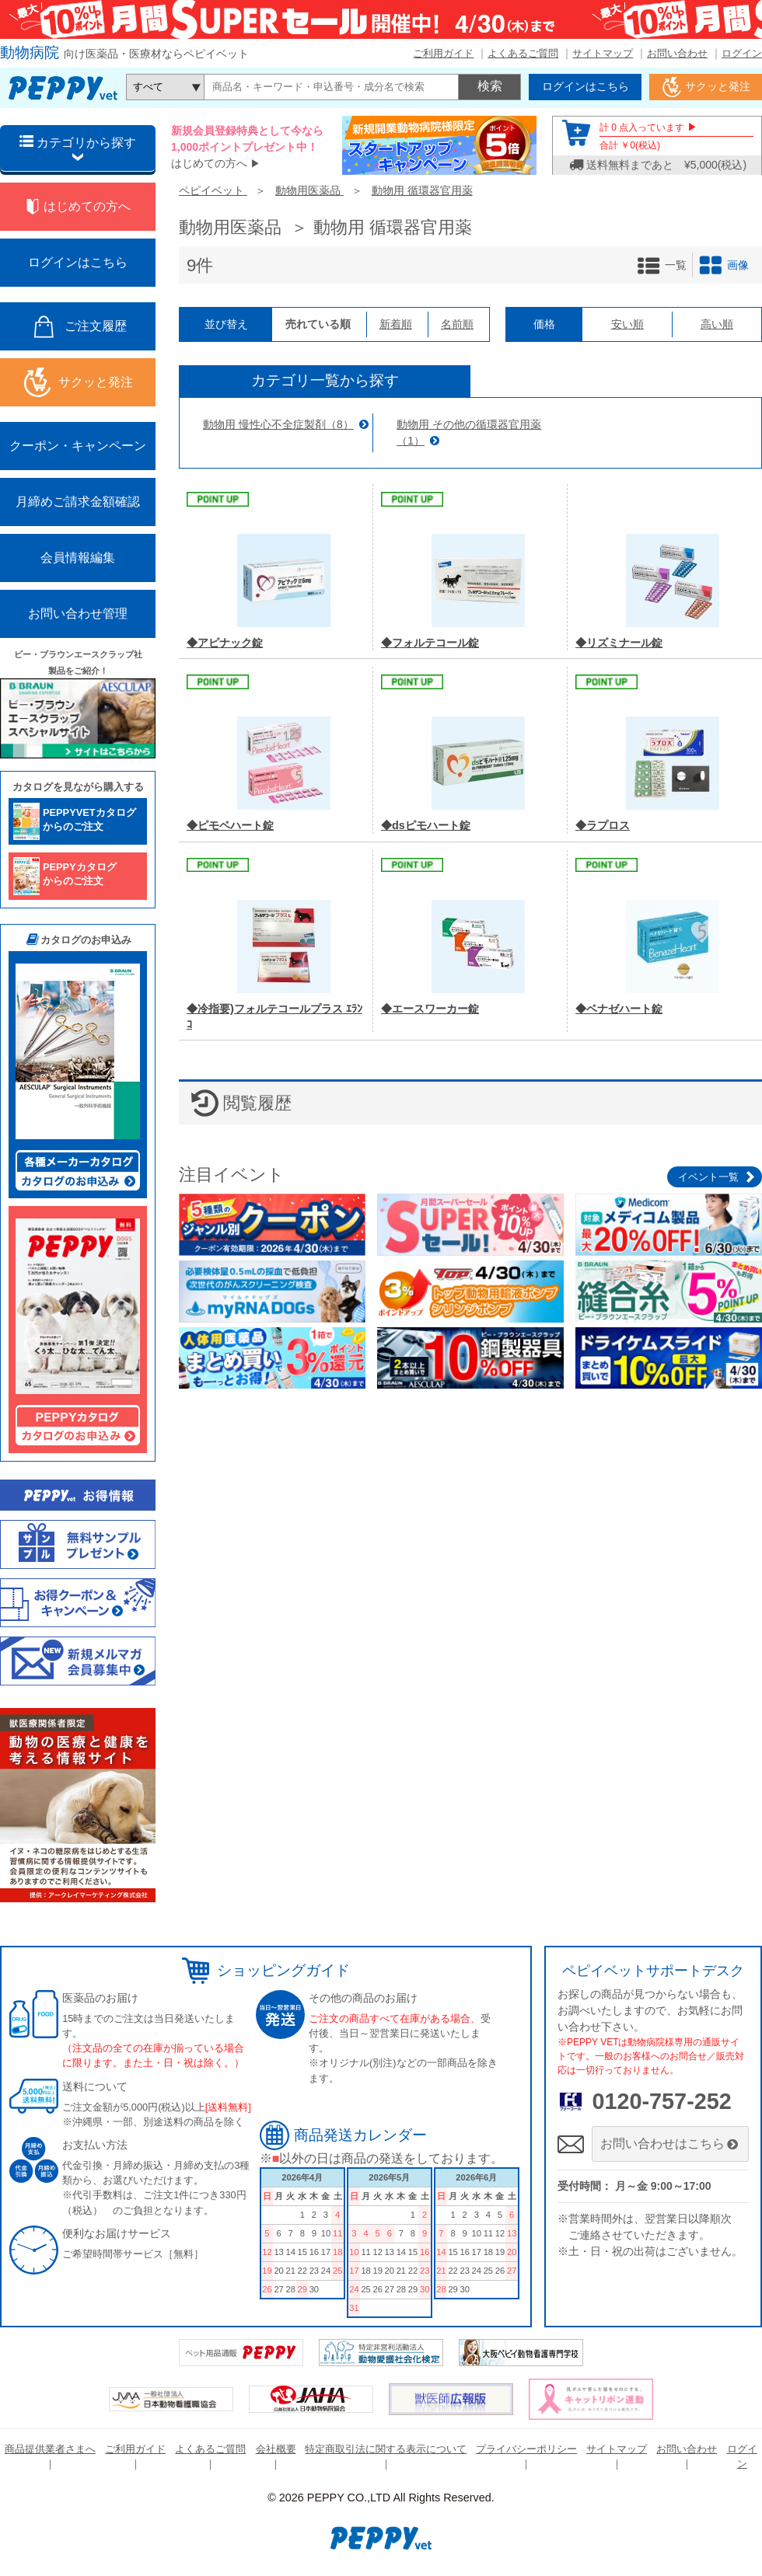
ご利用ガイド (443, 53)
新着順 (395, 324)
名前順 (457, 324)
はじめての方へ (209, 163)
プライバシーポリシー (526, 2449)
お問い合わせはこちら (670, 2143)
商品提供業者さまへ (50, 2449)
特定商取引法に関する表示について (386, 2449)
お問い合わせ (677, 53)
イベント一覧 (708, 1177)
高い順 (717, 324)
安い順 (627, 324)
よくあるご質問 (523, 53)
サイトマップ (602, 53)
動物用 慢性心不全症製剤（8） (278, 424)
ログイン (742, 53)
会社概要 (276, 2449)
